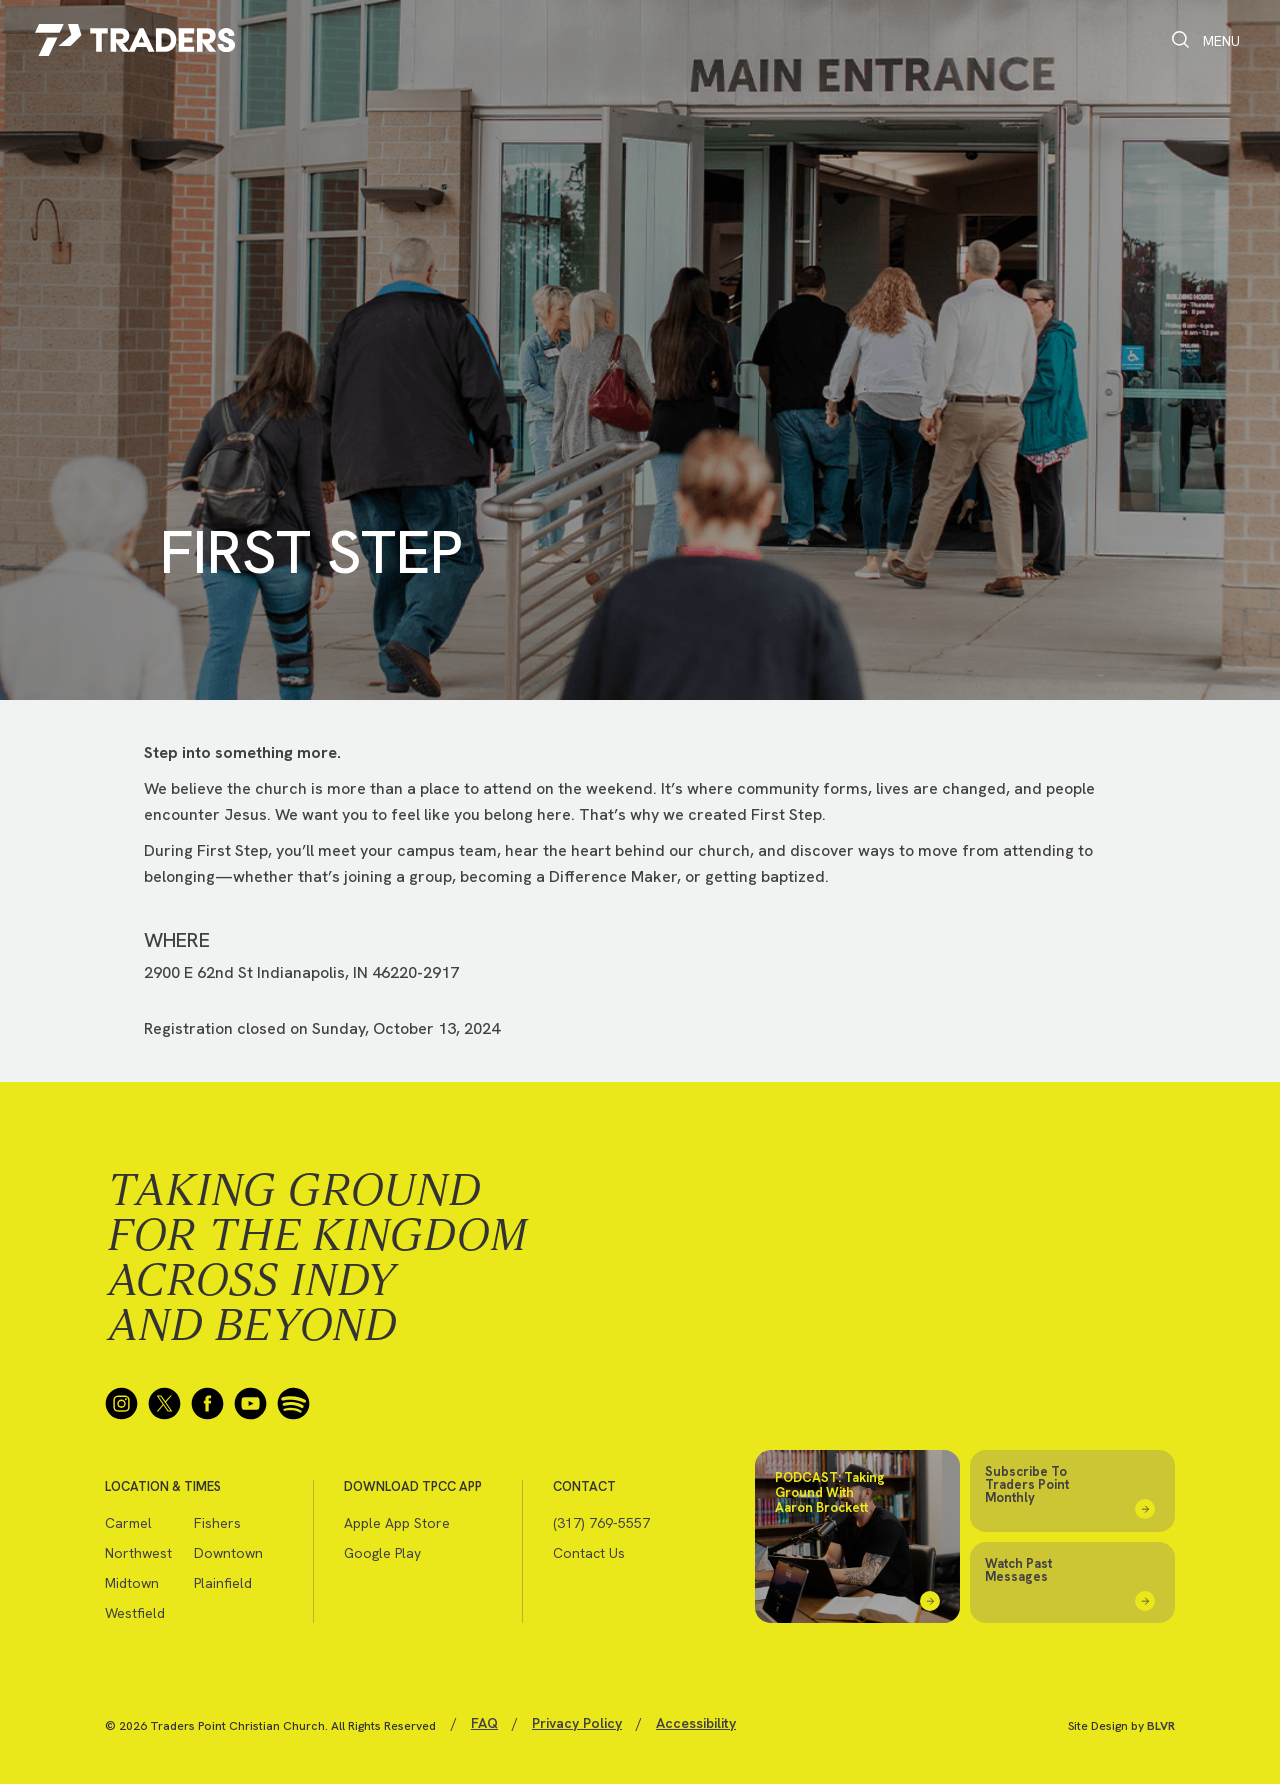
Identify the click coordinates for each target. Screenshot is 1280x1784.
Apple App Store (397, 1523)
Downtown (228, 1553)
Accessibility (696, 1723)
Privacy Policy (577, 1723)
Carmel (128, 1523)
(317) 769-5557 (601, 1523)
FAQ (484, 1723)
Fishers (217, 1523)
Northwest (138, 1553)
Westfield (135, 1613)
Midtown (132, 1583)
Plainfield (223, 1583)
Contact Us (589, 1553)
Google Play (382, 1553)
